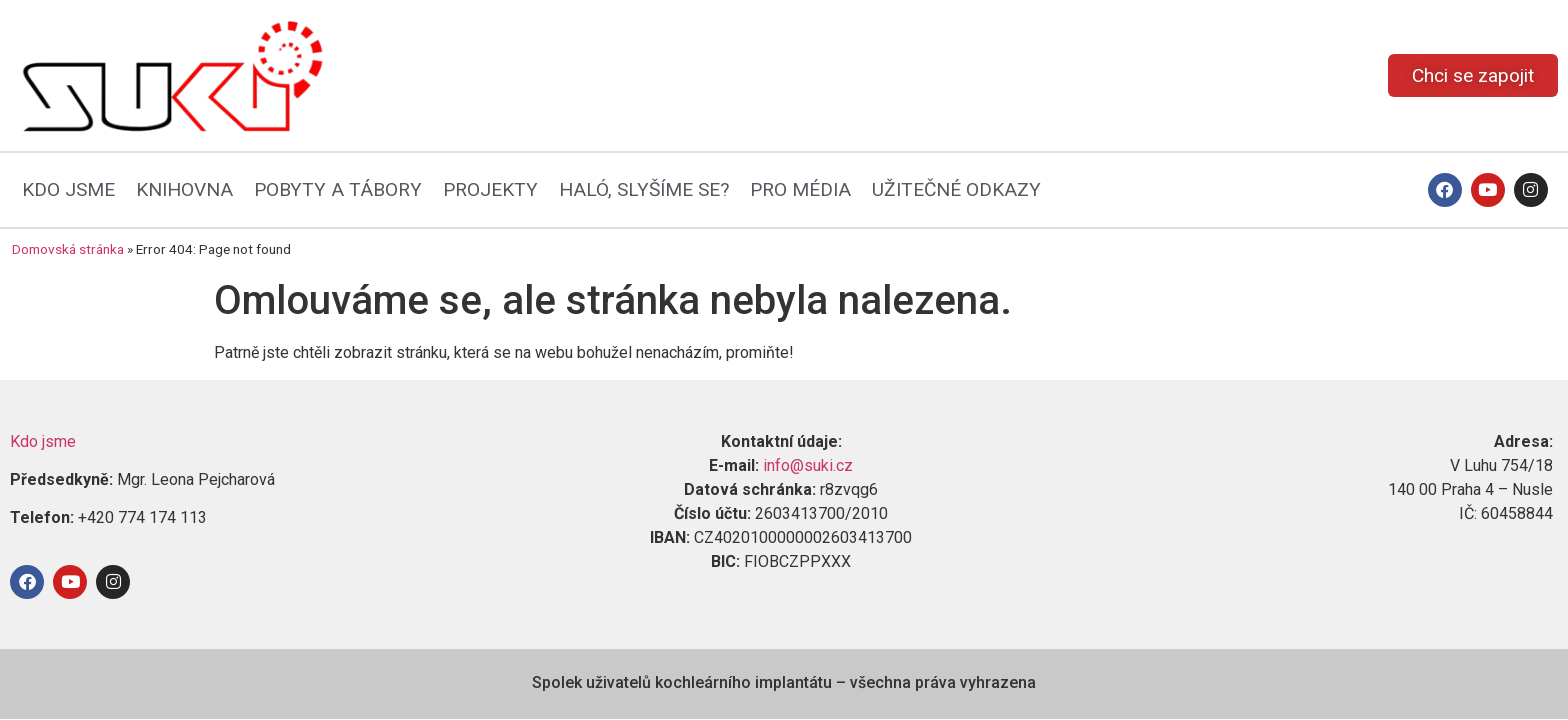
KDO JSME (68, 189)
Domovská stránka (68, 249)
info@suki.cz (808, 465)
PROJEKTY (490, 189)
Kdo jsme (43, 441)
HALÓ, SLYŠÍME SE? (644, 189)
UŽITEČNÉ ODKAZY (956, 189)
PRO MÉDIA (800, 189)
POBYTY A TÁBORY (338, 189)
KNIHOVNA (184, 189)
